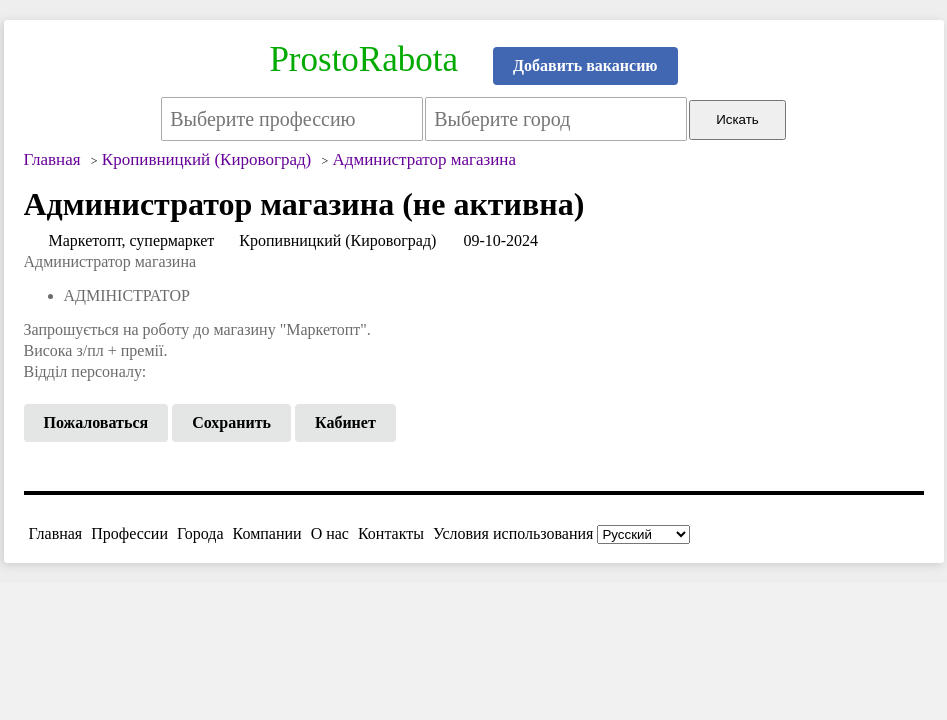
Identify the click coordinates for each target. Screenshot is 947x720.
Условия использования (513, 533)
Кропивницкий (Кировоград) (337, 240)
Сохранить (231, 422)
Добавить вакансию (585, 65)
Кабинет (345, 422)
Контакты (391, 533)
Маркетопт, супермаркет (132, 240)
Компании (267, 533)
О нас (330, 533)
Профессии (129, 533)
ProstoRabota (363, 59)
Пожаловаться (96, 422)
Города (200, 533)
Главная (56, 533)
